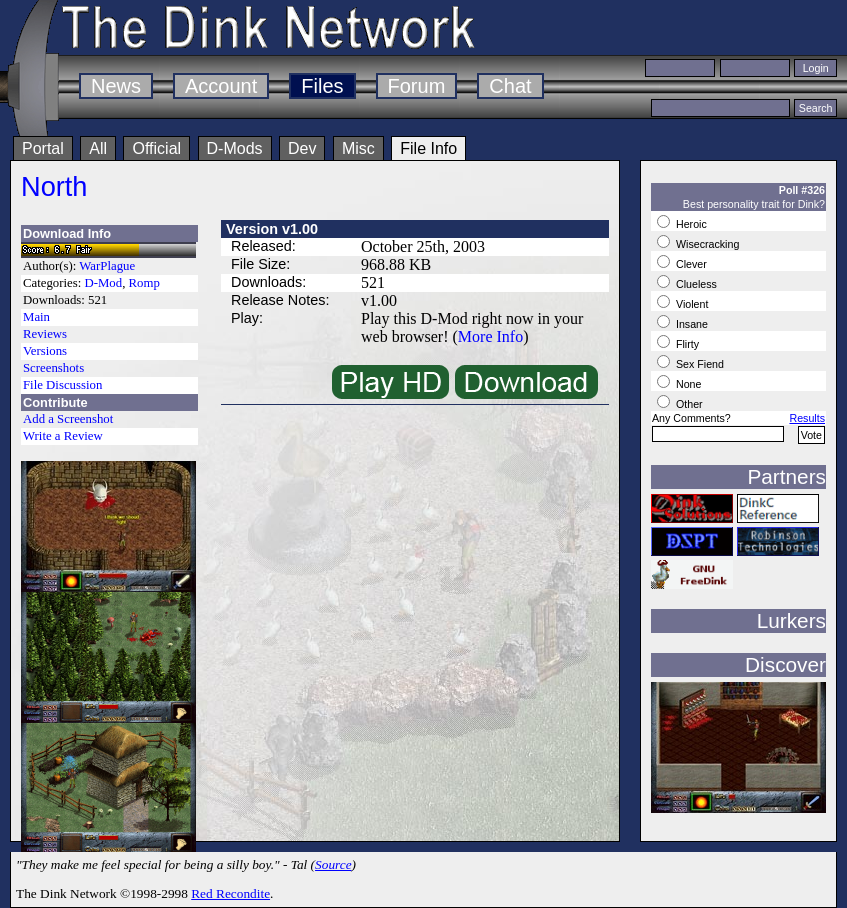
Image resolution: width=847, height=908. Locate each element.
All (98, 148)
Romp (144, 283)
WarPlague (107, 266)
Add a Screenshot (68, 419)
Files (322, 86)
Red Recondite (230, 893)
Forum (417, 86)
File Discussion (62, 385)
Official (156, 148)
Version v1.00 (272, 229)
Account (221, 86)
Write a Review (63, 436)
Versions (45, 351)
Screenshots (53, 368)
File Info (428, 148)
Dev (302, 148)
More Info (490, 336)
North (54, 186)
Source (333, 864)
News (116, 86)
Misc (358, 148)
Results (807, 418)
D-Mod (103, 283)
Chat (510, 86)
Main (36, 317)
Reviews (45, 334)
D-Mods (235, 148)
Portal (43, 148)
